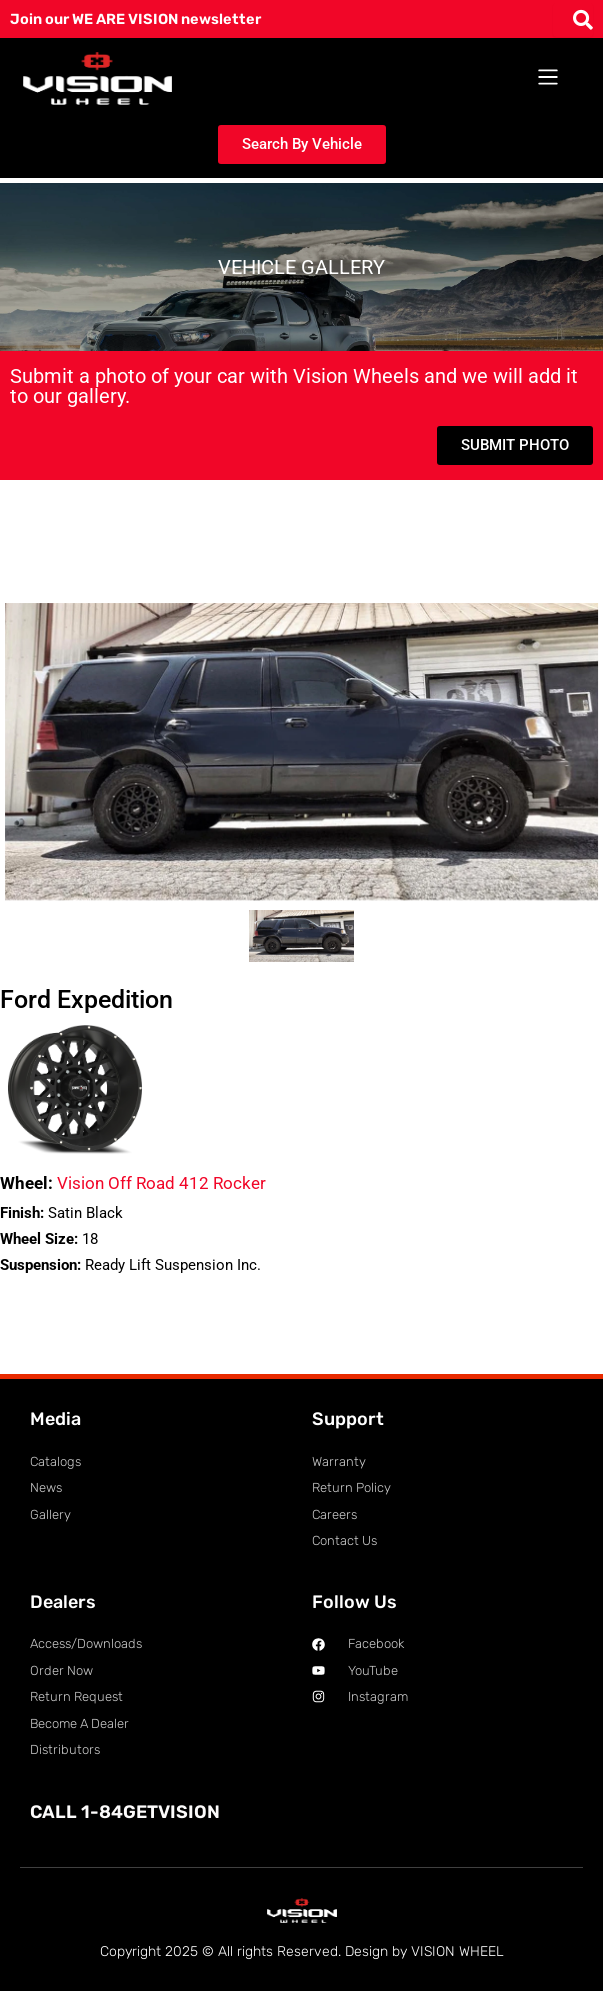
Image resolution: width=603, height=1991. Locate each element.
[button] (548, 78)
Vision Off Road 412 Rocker (133, 1183)
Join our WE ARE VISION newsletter (135, 19)
